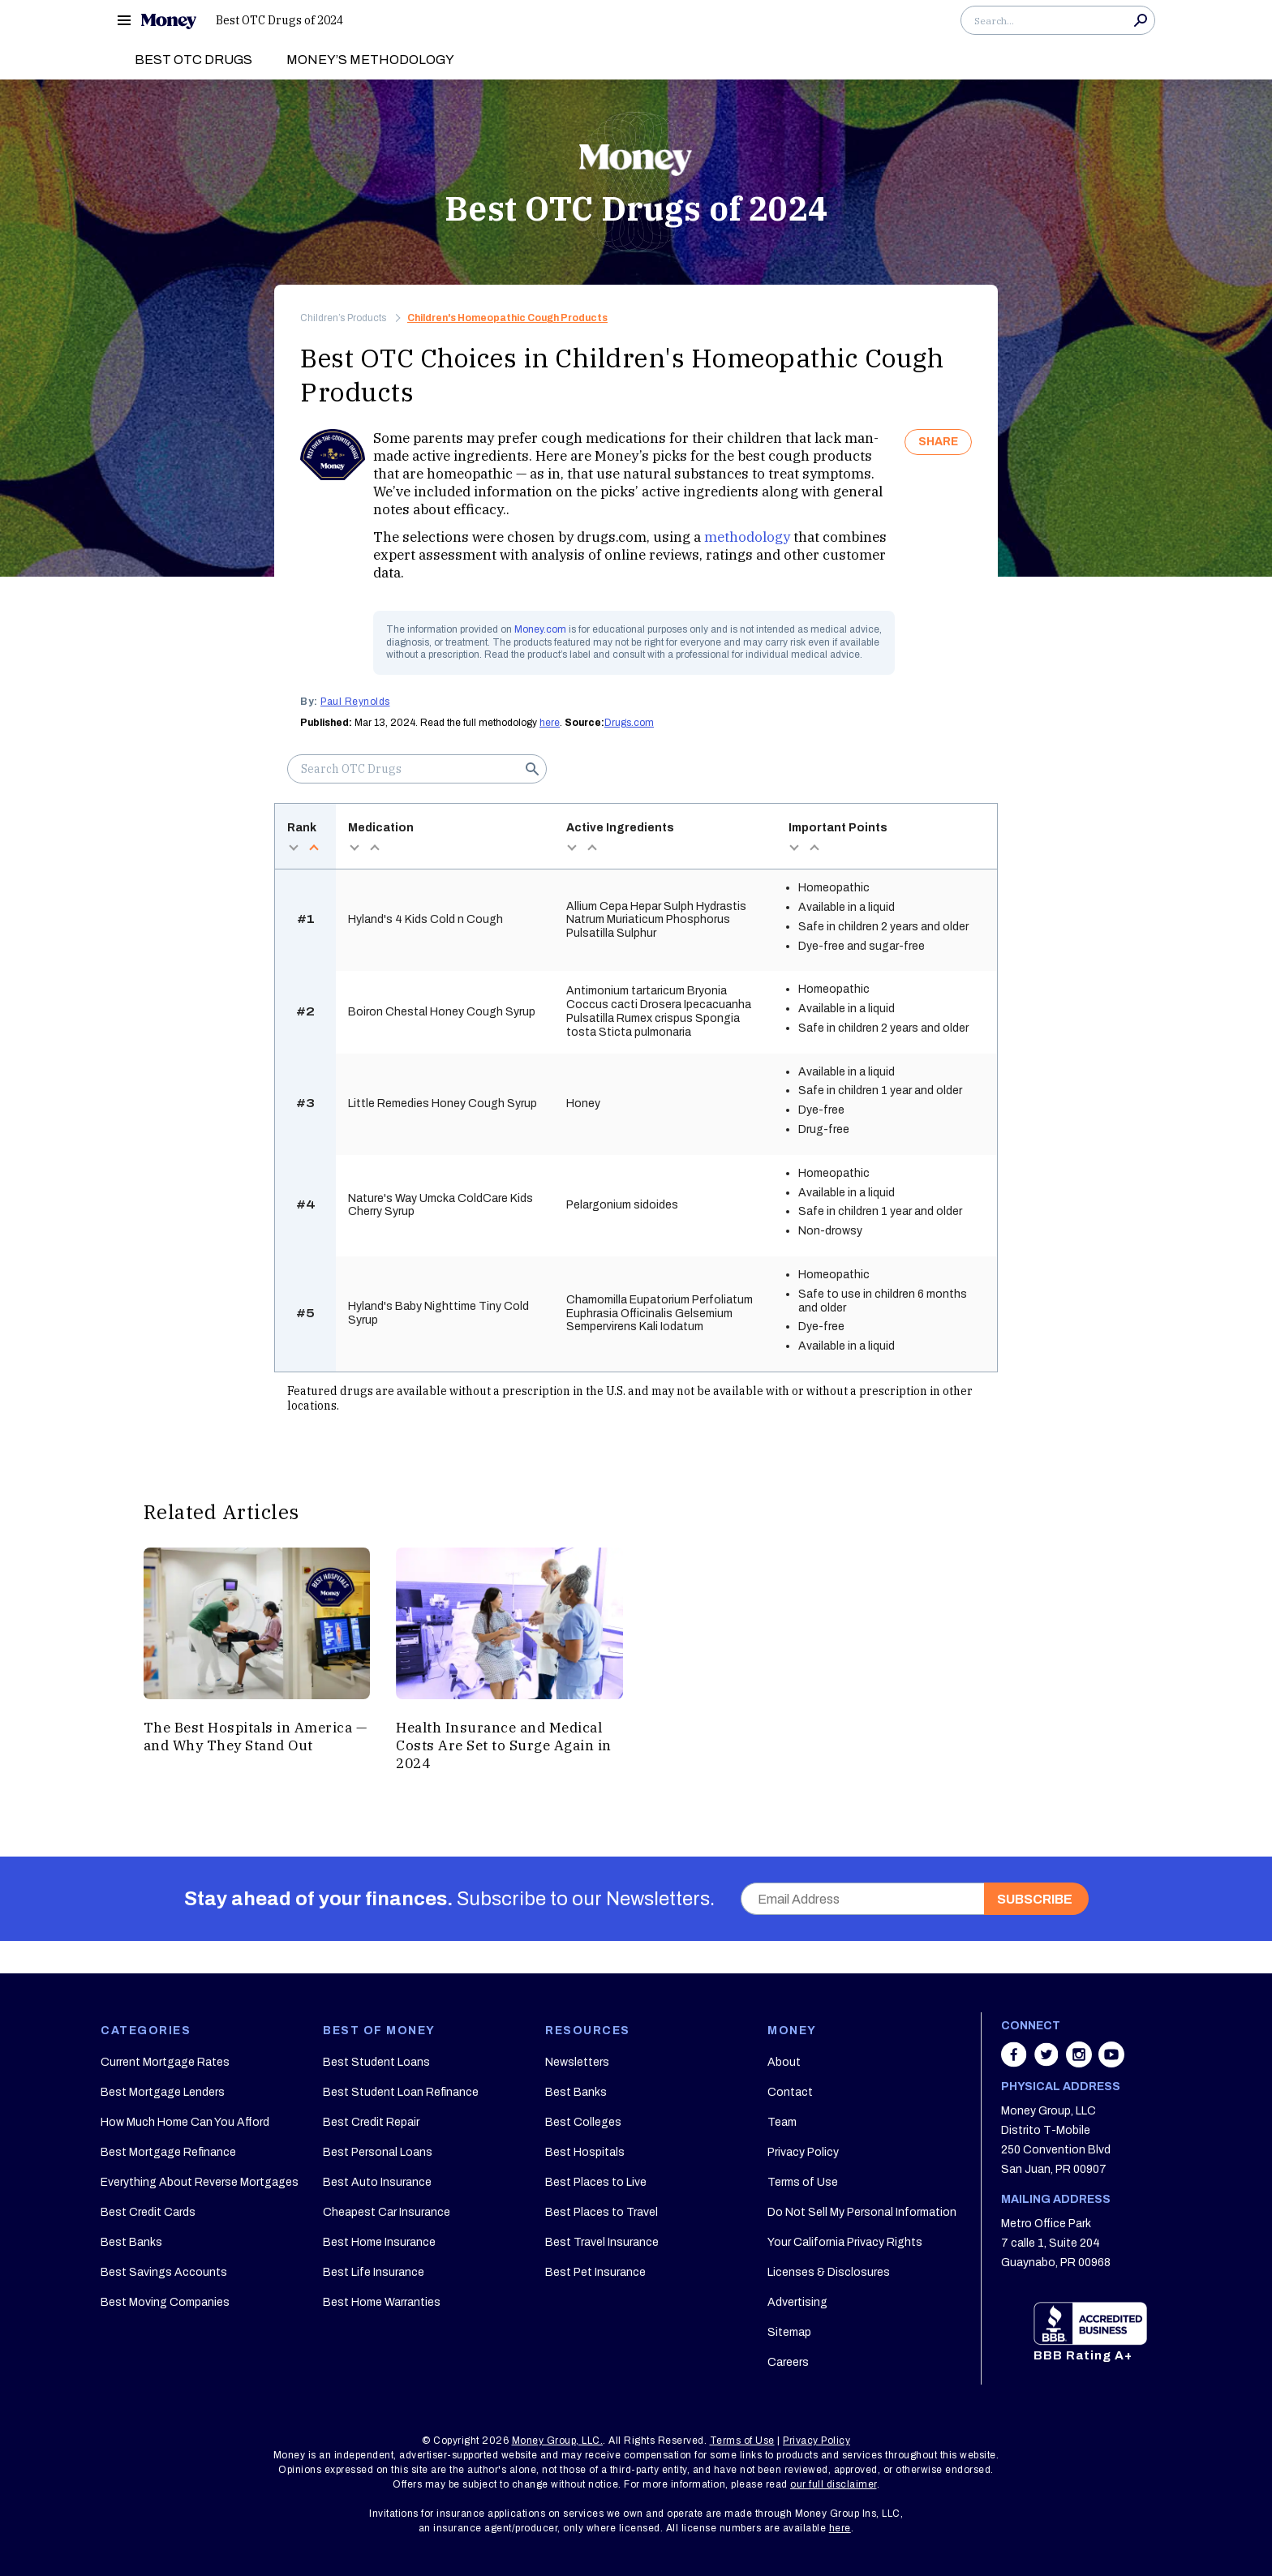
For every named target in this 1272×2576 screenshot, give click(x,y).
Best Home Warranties (381, 2302)
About (784, 2062)
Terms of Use (802, 2182)
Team (782, 2122)
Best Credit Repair (371, 2122)
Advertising (797, 2302)
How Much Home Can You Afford (185, 2122)
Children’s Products (343, 318)
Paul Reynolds (355, 701)
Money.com (540, 629)
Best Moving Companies (165, 2302)
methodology (747, 537)
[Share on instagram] (1080, 2062)
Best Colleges (583, 2122)
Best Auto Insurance (377, 2182)
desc (293, 847)
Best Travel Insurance (602, 2242)
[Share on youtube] (1111, 2062)
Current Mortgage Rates (165, 2062)
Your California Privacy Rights (844, 2242)
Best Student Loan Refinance (401, 2092)
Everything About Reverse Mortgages (200, 2182)
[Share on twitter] (1048, 2062)
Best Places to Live (596, 2182)
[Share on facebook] (1015, 2062)
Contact (790, 2092)
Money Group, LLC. (558, 2440)
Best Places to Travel (601, 2212)
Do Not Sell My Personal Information (861, 2212)
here (549, 722)
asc (313, 847)
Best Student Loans (376, 2062)
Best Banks (131, 2242)
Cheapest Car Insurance (386, 2212)
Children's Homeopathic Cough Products (507, 318)
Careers (788, 2362)
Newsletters (577, 2062)
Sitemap (789, 2332)
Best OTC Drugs (193, 60)
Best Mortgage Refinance (168, 2152)
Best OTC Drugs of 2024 (279, 20)
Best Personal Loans (377, 2152)
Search (1140, 20)
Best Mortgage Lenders (163, 2092)
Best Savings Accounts (164, 2272)
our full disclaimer (833, 2484)
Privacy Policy (803, 2152)
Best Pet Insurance (595, 2272)
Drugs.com (629, 722)
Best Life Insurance (373, 2272)
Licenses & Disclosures (828, 2272)
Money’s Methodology (370, 60)
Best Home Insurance (379, 2242)
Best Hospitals (585, 2152)
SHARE (938, 442)
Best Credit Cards (148, 2212)
